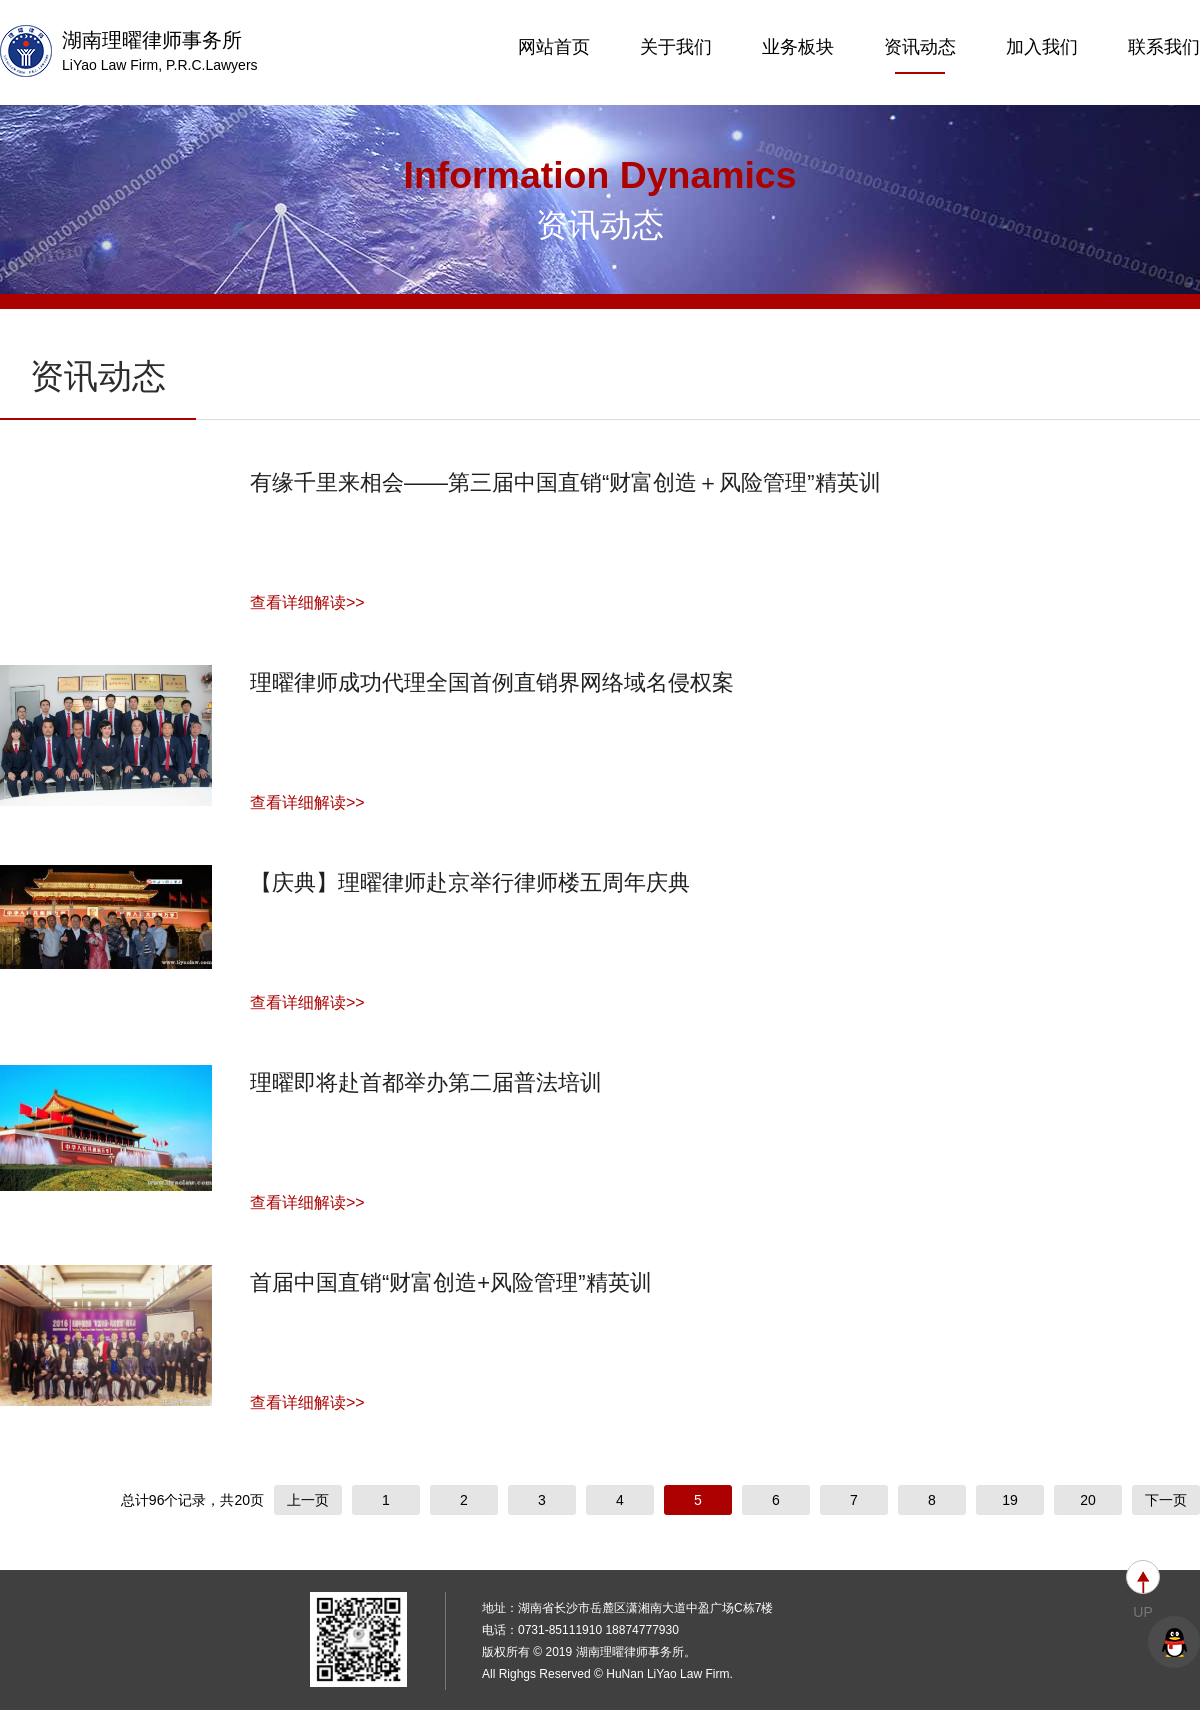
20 (1088, 1500)
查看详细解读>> (307, 602)
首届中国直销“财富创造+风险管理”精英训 (451, 1282)
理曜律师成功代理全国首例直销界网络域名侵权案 (492, 682)
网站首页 (554, 47)
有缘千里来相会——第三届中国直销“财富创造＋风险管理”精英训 (565, 482)
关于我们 (676, 47)
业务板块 (798, 47)
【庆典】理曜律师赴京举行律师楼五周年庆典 (470, 882)
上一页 (308, 1500)
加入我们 (1042, 47)
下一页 (1166, 1500)
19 (1010, 1500)
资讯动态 (920, 55)
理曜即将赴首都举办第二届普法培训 (426, 1082)
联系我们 (1164, 47)
